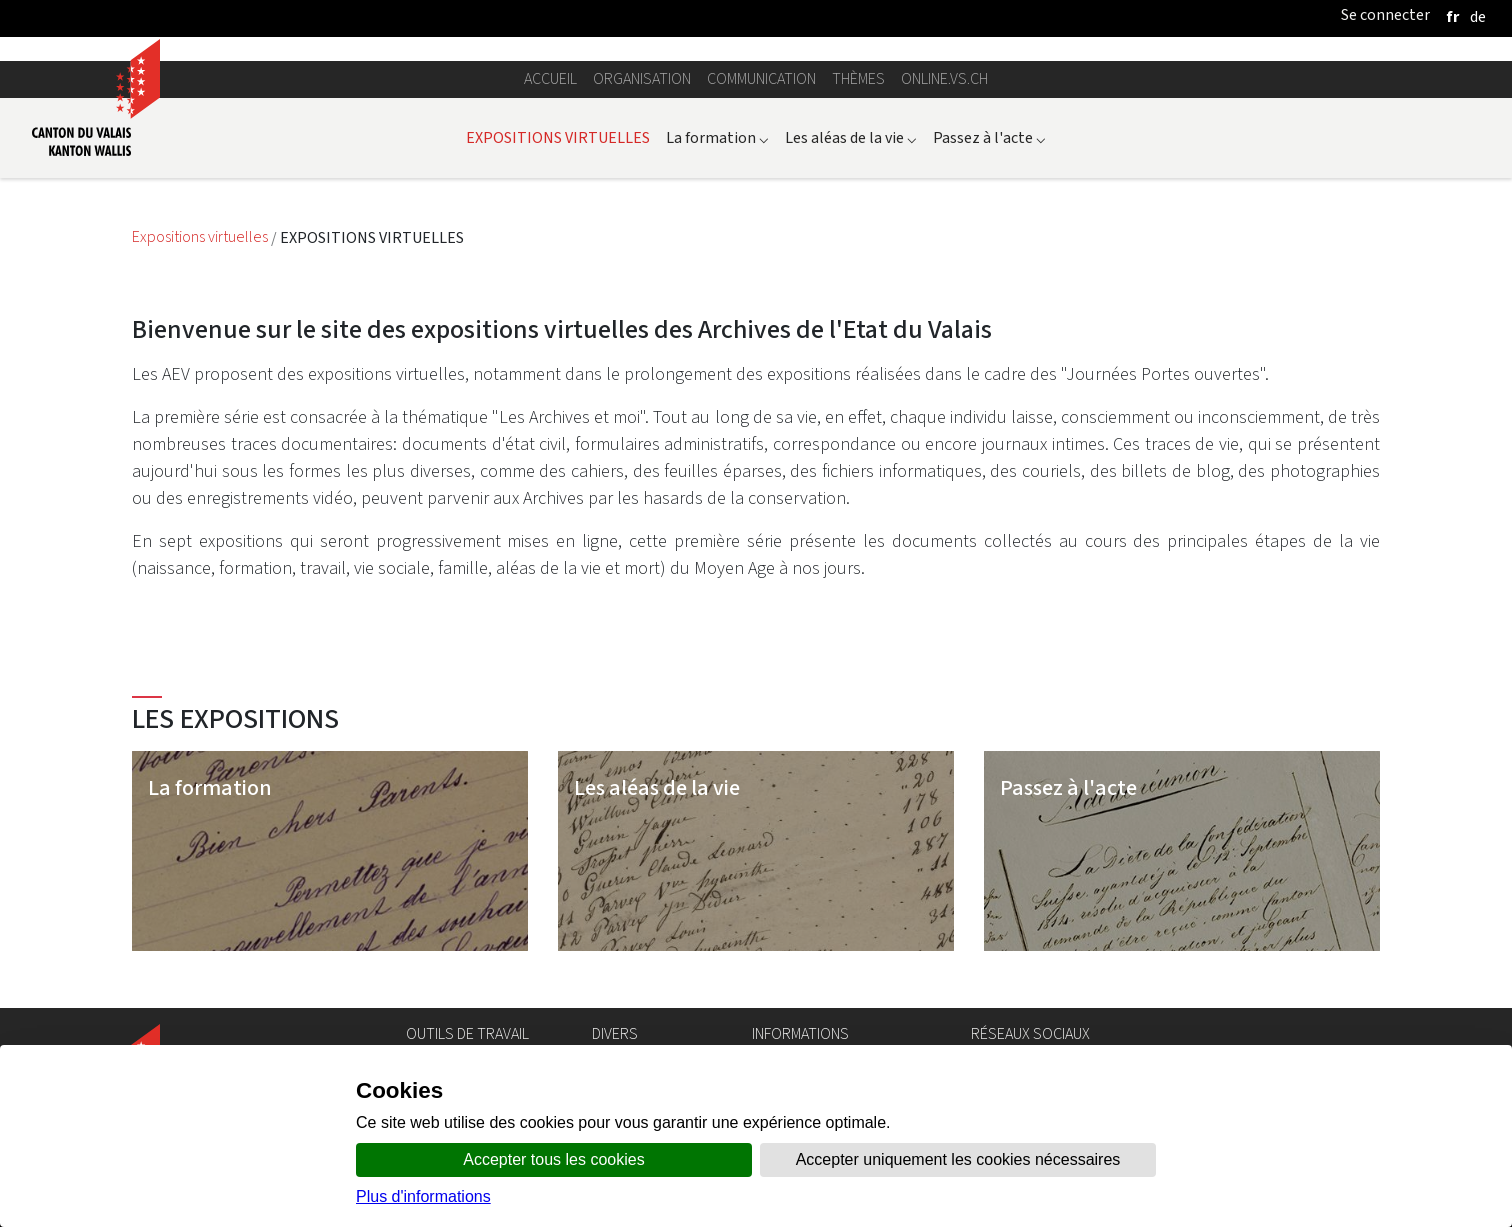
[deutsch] (1478, 16)
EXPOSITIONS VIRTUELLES (558, 137)
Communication (761, 78)
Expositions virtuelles (201, 237)
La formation (717, 137)
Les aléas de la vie (851, 137)
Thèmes (858, 78)
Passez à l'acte (989, 137)
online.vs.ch (944, 78)
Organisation (642, 78)
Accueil (550, 78)
